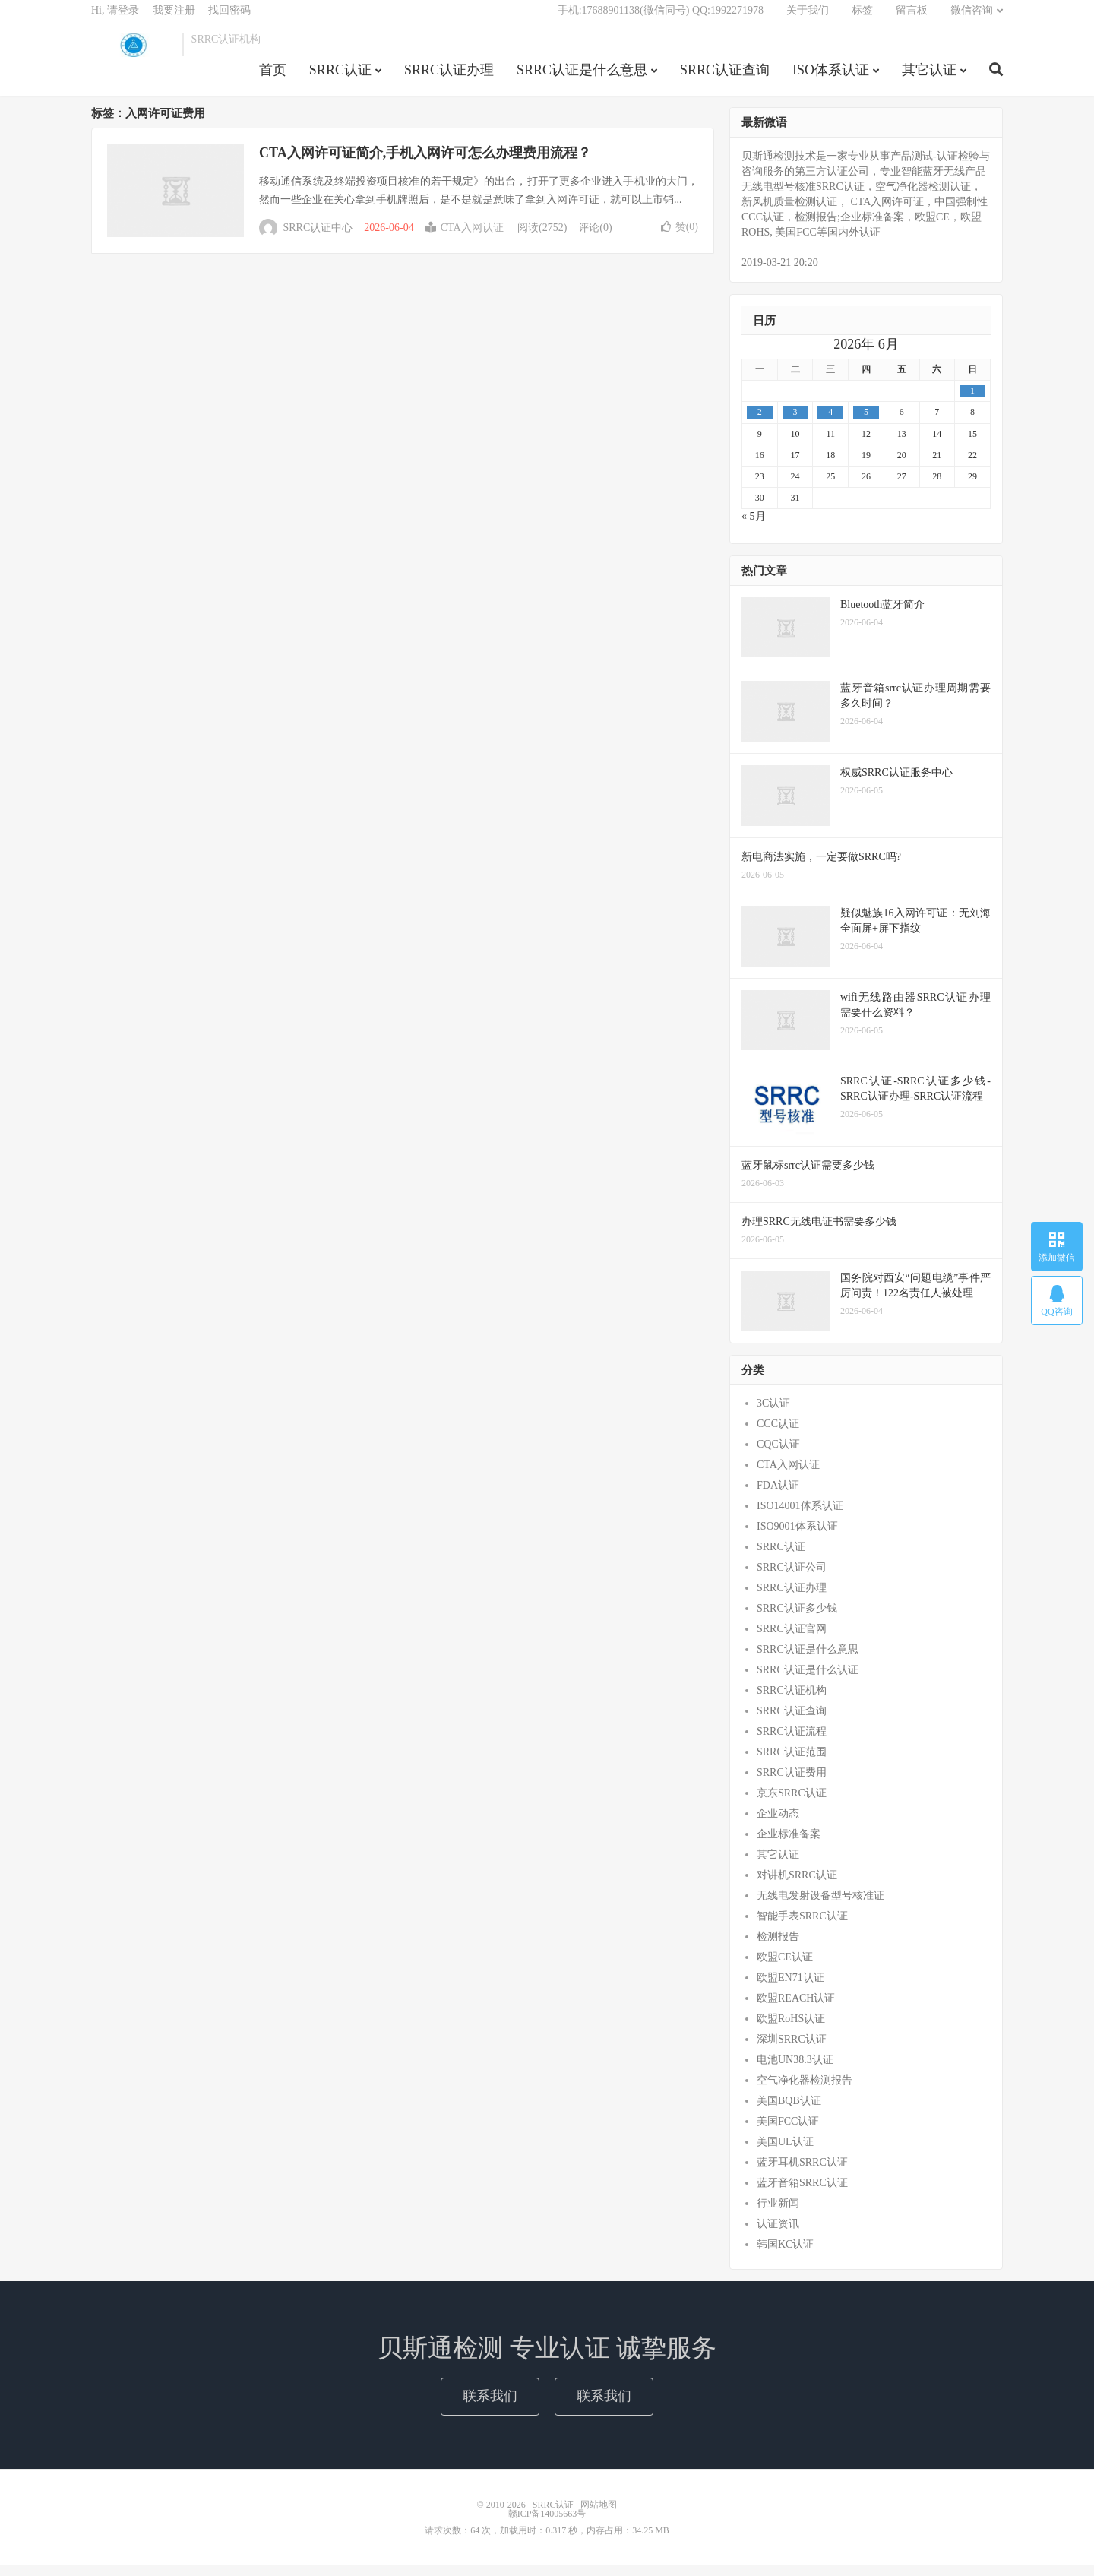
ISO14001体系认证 (800, 1517)
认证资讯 (778, 2235)
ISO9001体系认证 (797, 1537)
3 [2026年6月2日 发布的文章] (795, 423)
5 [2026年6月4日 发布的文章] (866, 423)
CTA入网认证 (464, 239)
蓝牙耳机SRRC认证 (802, 2173)
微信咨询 (971, 19)
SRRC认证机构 (792, 1701)
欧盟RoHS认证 (791, 2030)
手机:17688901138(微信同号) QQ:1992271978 (661, 19)
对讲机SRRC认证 (797, 1886)
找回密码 (229, 19)
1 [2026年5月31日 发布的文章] (972, 402)
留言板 (912, 19)
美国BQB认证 (789, 2112)
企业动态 (778, 1825)
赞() (679, 237)
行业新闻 (778, 2214)
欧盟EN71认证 (790, 1989)
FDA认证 (778, 1496)
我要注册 (174, 19)
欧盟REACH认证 (796, 2009)
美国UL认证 (785, 2153)
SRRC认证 (133, 54)
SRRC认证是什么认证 (807, 1681)
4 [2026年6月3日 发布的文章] (830, 423)
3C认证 (773, 1414)
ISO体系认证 (830, 79)
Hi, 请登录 (115, 19)
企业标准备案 (788, 1845)
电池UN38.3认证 (795, 2071)
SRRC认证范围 (792, 1763)
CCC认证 (778, 1435)
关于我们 (807, 19)
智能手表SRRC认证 (802, 1927)
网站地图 (598, 2515)
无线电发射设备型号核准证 (820, 1907)
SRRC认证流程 (792, 1742)
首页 (272, 79)
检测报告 (778, 1948)
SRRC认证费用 (792, 1784)
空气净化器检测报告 (804, 2091)
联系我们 (490, 2406)
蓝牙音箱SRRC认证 (802, 2194)
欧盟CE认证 (785, 1968)
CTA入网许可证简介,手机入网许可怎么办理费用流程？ (425, 163)
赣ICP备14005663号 (547, 2524)
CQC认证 (778, 1455)
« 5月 (753, 527)
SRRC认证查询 (725, 79)
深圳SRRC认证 (792, 2050)
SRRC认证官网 (792, 1640)
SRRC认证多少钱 (797, 1619)
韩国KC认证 (785, 2255)
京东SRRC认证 (792, 1804)
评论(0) (595, 239)
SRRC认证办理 (449, 79)
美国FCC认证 (788, 2132)
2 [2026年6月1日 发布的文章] (759, 423)
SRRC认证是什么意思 (582, 79)
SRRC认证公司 (792, 1578)
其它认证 (929, 79)
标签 (862, 19)
